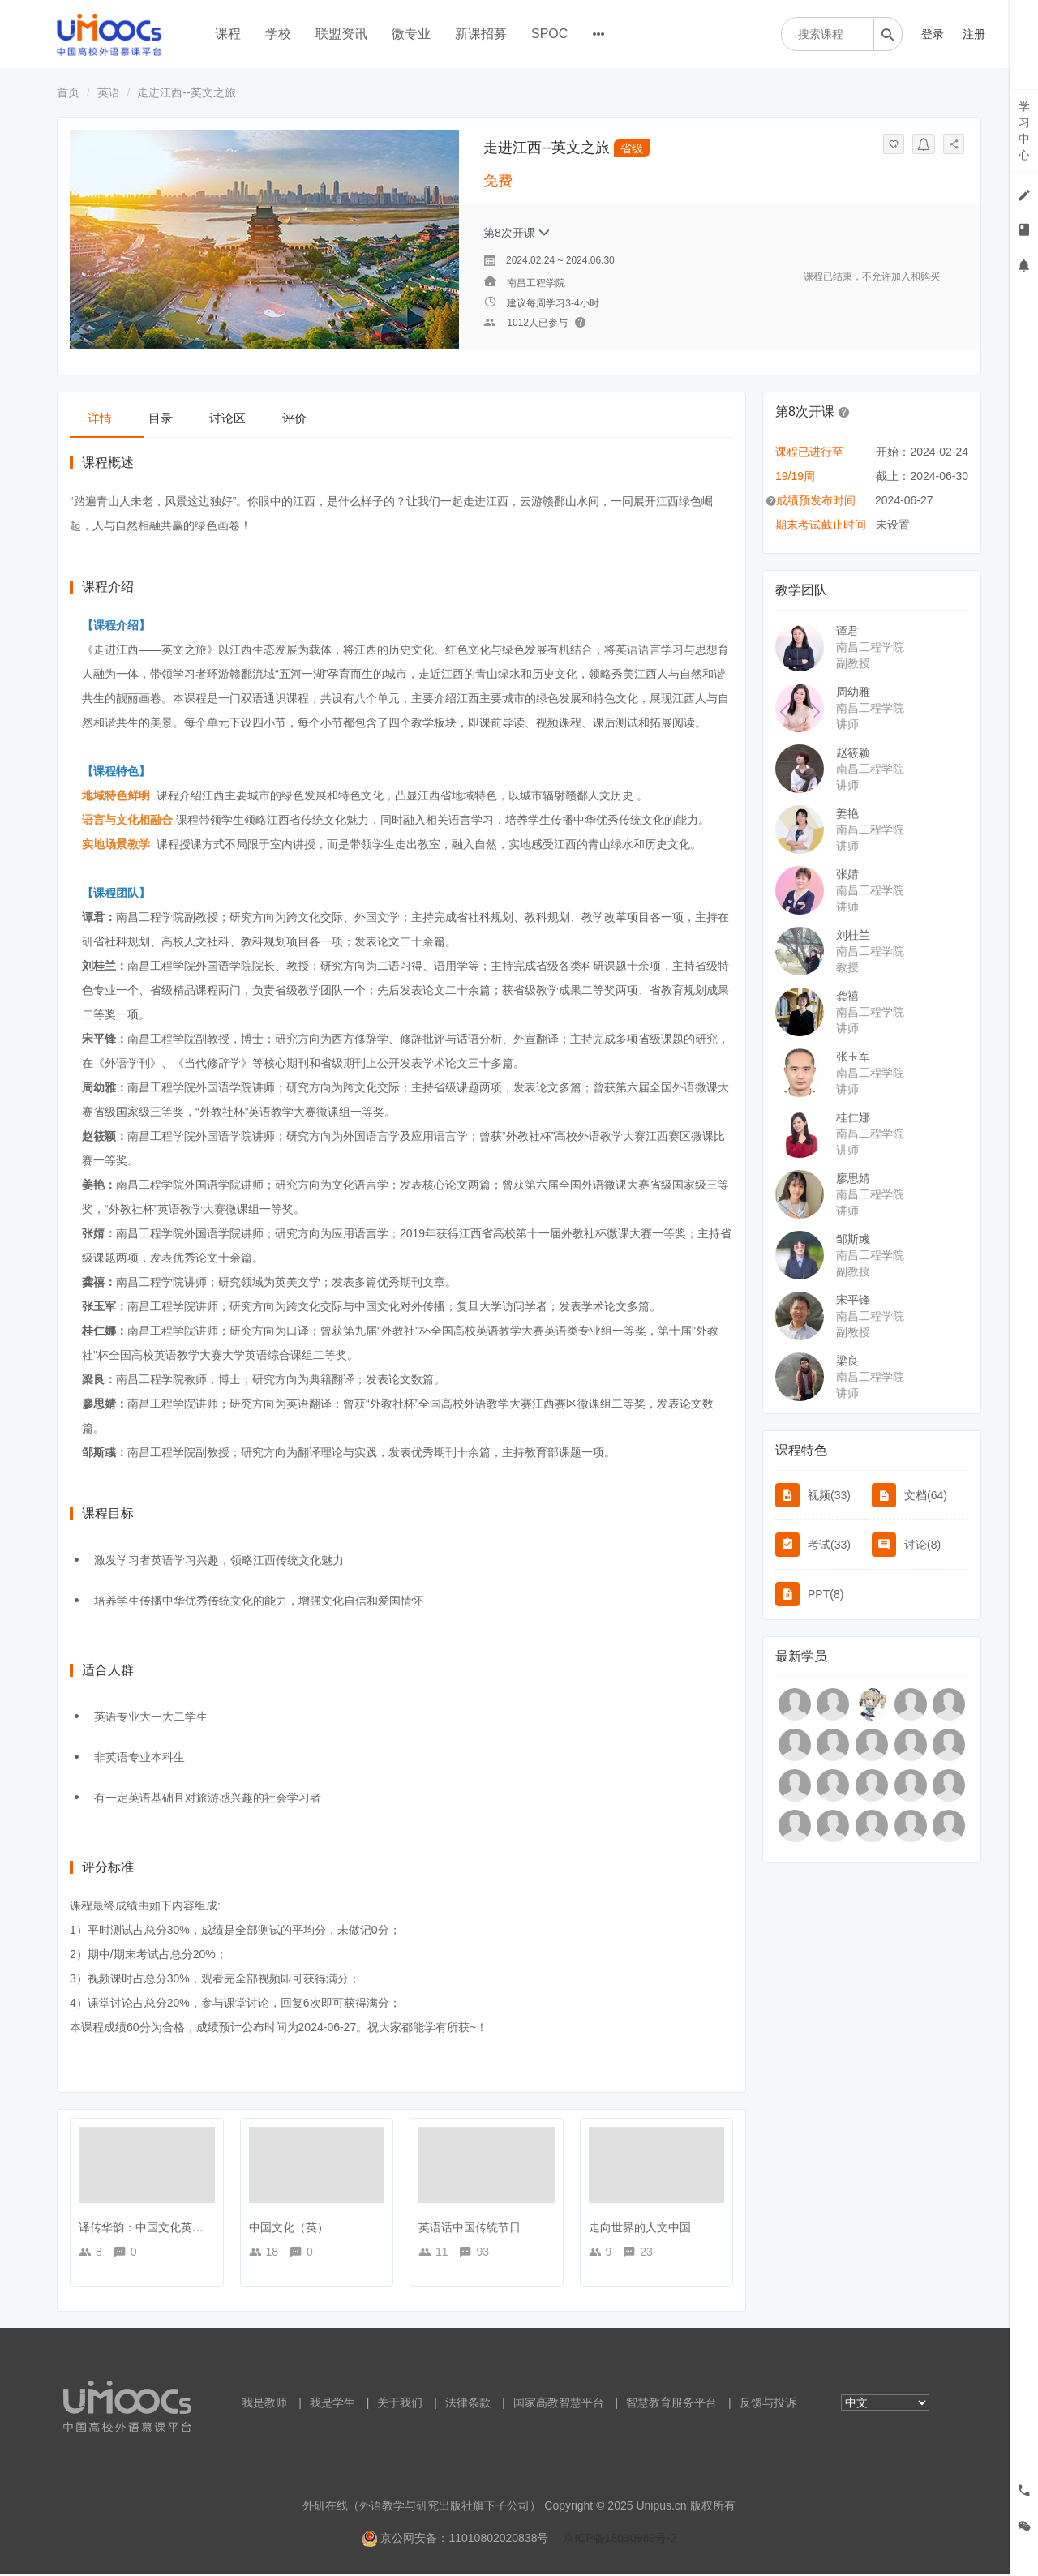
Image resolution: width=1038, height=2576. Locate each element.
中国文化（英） (288, 2228)
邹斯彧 (853, 1238)
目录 (182, 417)
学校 (278, 34)
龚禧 (847, 995)
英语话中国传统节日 (469, 2228)
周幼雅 (853, 691)
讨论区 (262, 417)
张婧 (847, 874)
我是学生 (332, 2404)
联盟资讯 (341, 34)
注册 (974, 34)
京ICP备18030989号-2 (619, 2539)
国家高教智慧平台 (558, 2404)
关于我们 (399, 2404)
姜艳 (847, 813)
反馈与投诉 (768, 2404)
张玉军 (853, 1056)
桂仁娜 (853, 1117)
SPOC (549, 34)
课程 (228, 34)
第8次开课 (516, 232)
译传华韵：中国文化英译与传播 (158, 2228)
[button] (844, 411)
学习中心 (1024, 130)
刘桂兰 (853, 934)
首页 (68, 92)
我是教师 (264, 2404)
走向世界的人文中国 (640, 2228)
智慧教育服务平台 (671, 2404)
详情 (107, 417)
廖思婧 (853, 1178)
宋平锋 (853, 1299)
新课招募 (481, 34)
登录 (932, 34)
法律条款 (468, 2404)
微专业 (411, 34)
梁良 (847, 1360)
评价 (344, 417)
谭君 (847, 630)
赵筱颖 (853, 752)
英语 (108, 92)
